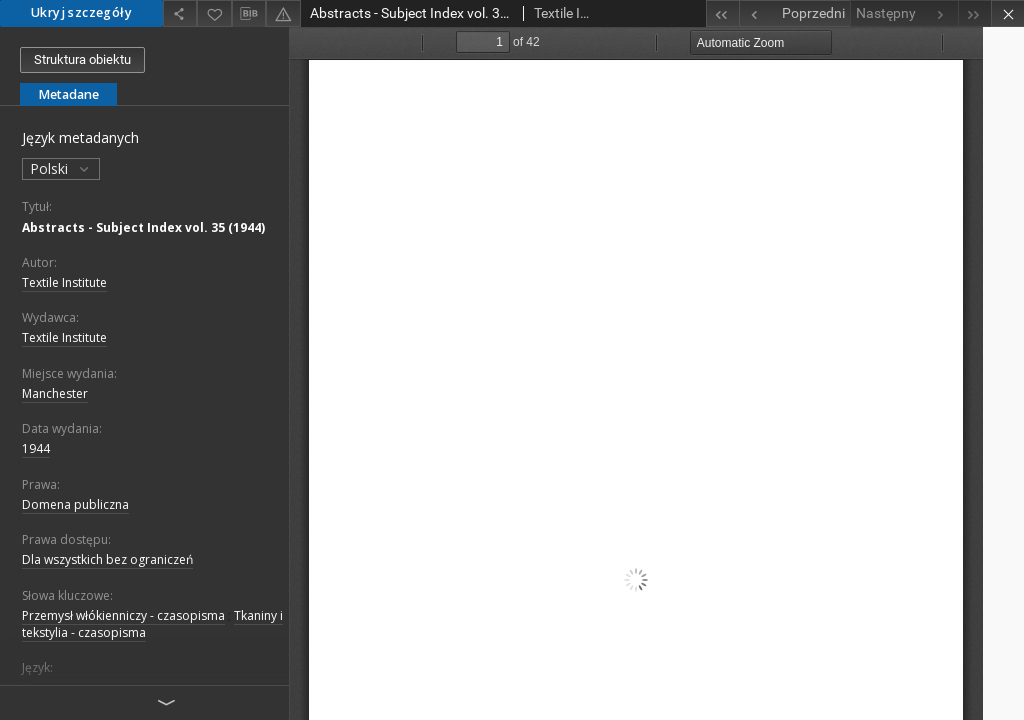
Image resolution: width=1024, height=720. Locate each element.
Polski (61, 168)
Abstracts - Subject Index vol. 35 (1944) (143, 227)
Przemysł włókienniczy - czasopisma (123, 615)
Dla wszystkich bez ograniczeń (107, 559)
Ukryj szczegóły (81, 12)
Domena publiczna (75, 504)
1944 (36, 448)
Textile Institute (64, 282)
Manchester (55, 393)
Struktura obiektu (82, 59)
